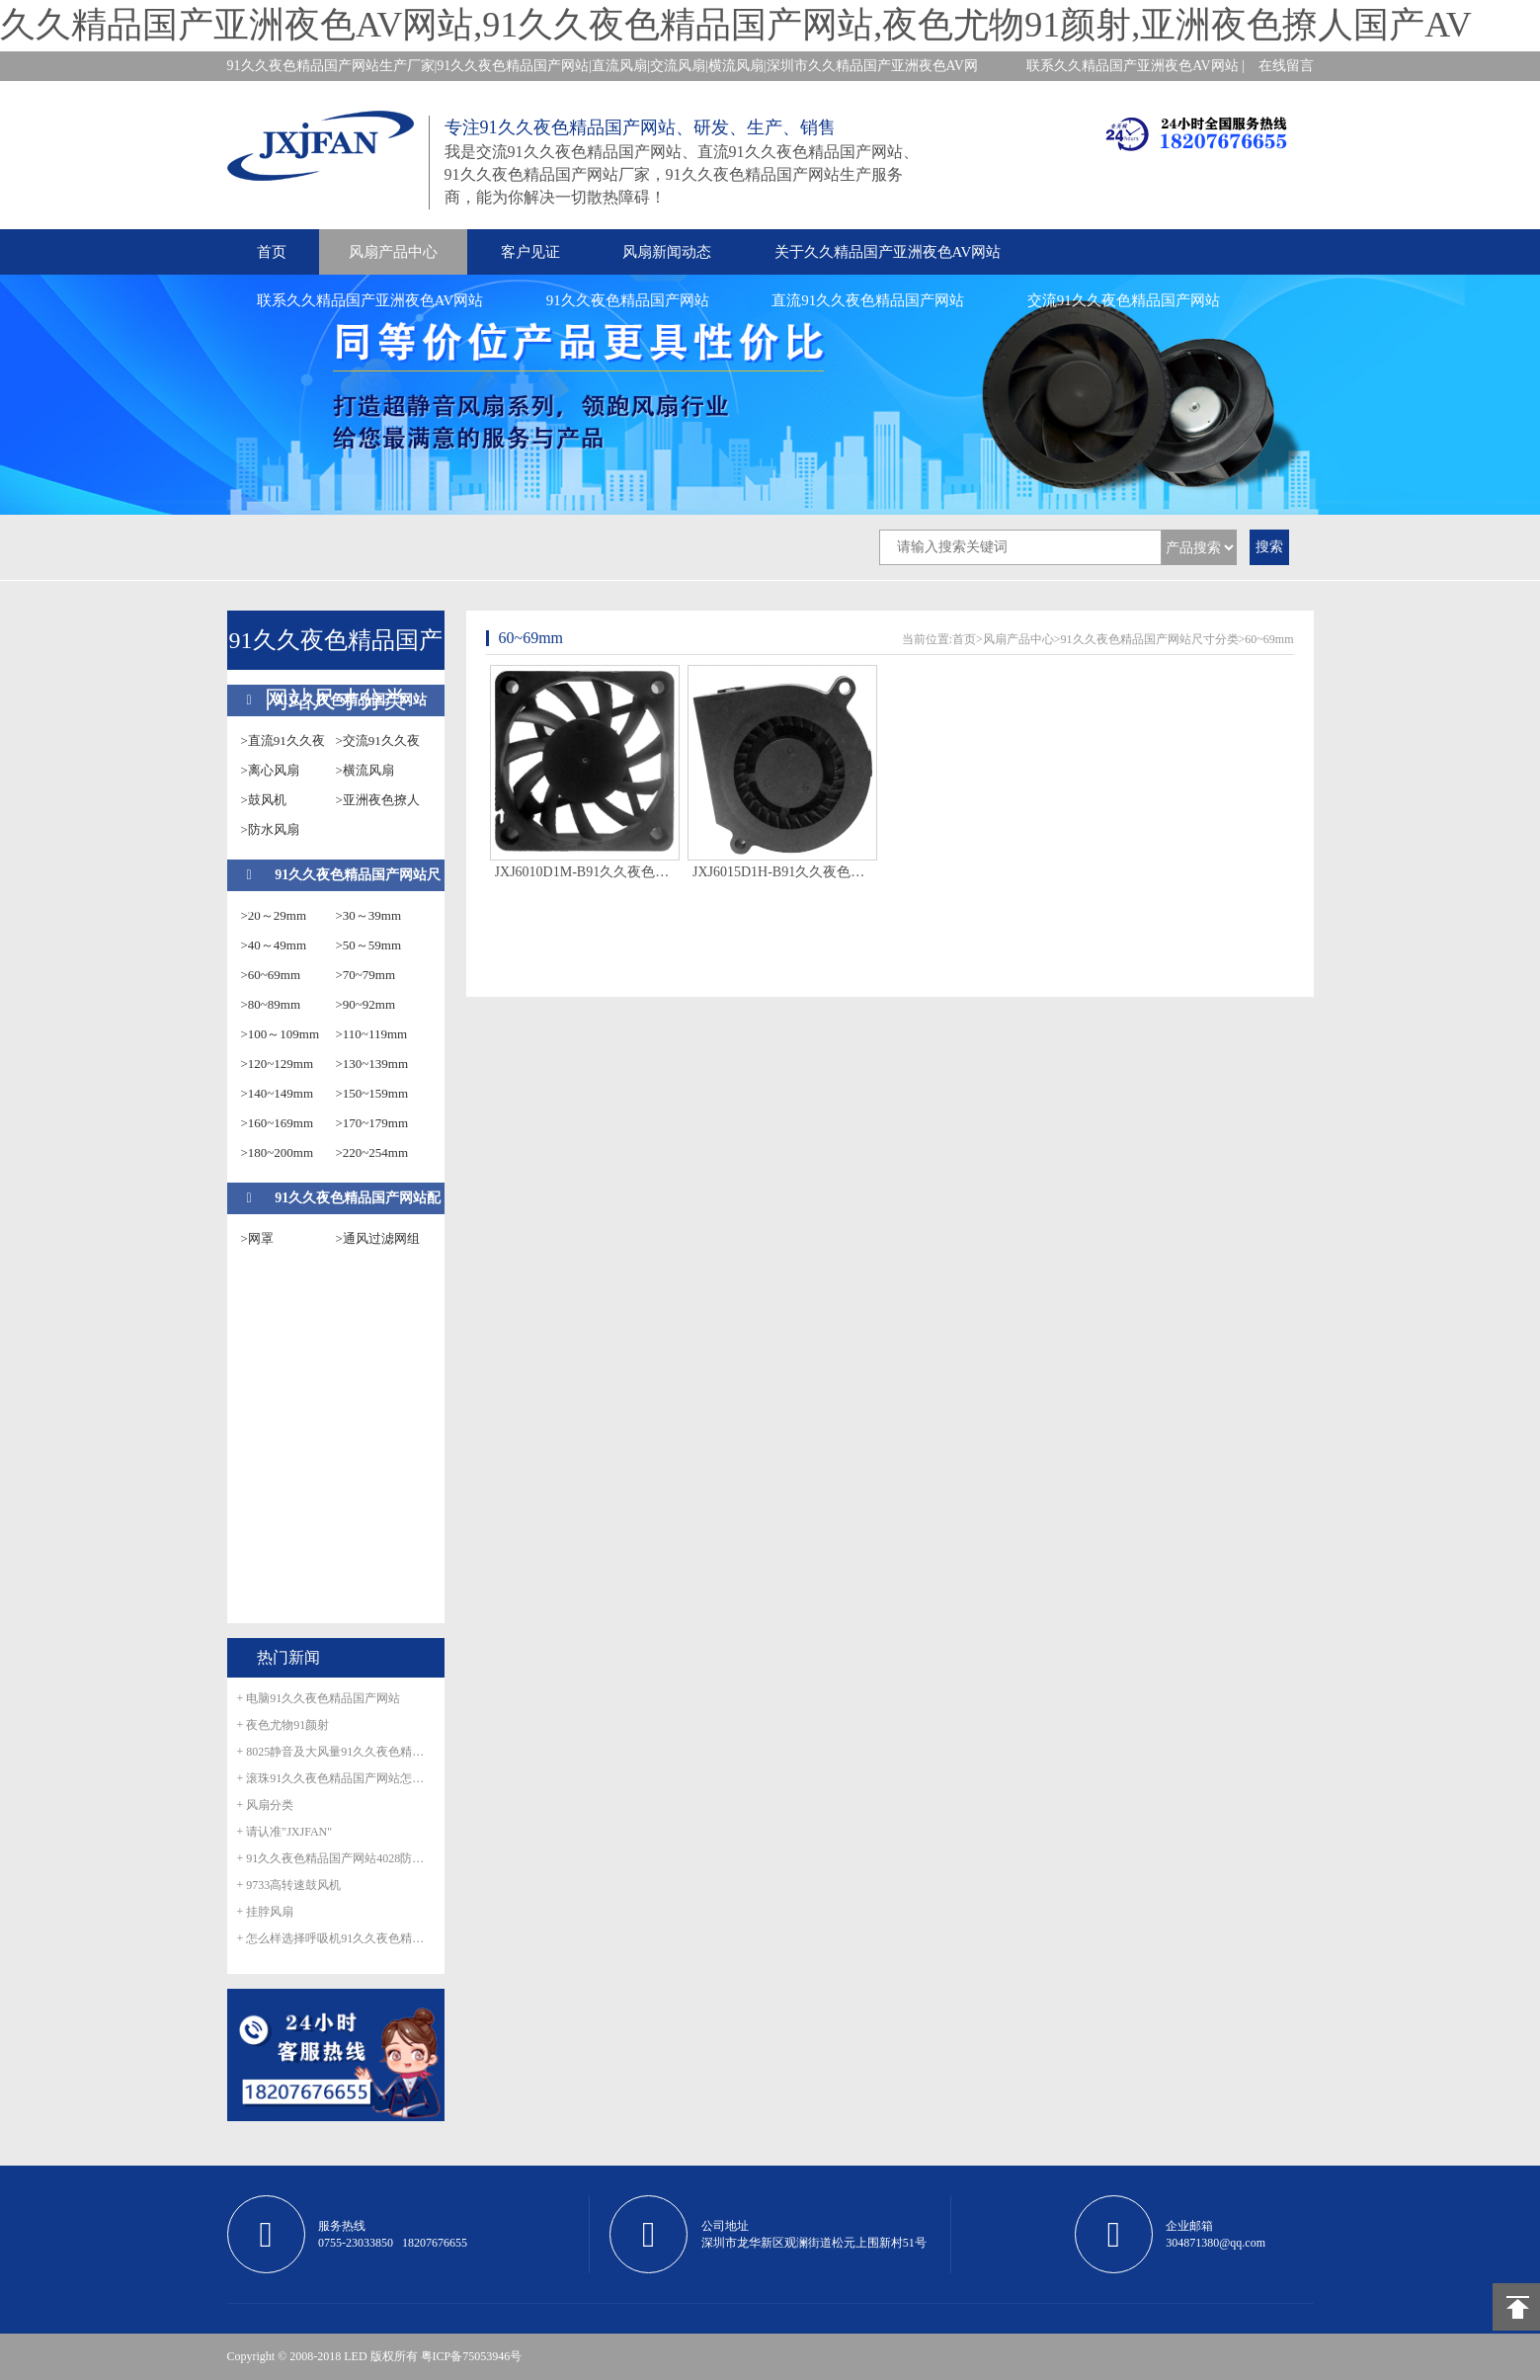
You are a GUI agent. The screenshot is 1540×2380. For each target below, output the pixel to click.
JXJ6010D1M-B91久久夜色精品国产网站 (585, 872)
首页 (271, 252)
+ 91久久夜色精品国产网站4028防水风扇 (336, 1858)
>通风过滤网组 (378, 1238)
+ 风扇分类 (265, 1805)
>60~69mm (271, 974)
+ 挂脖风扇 (265, 1912)
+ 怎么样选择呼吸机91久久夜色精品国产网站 (336, 1938)
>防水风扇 (270, 829)
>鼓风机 (263, 799)
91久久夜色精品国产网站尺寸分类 (1150, 639)
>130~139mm (372, 1063)
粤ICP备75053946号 (472, 2356)
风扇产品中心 (393, 252)
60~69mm (1269, 639)
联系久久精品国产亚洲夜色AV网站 (370, 300)
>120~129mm (277, 1063)
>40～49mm (274, 945)
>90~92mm (366, 1004)
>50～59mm (369, 945)
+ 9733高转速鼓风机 (289, 1885)
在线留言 (1286, 65)
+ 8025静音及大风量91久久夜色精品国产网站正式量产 (336, 1752)
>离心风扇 (270, 770)
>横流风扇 (365, 770)
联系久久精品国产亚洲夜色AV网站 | (1135, 65)
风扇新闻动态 (666, 252)
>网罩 (257, 1238)
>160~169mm (277, 1122)
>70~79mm (366, 974)
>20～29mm (274, 915)
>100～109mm (280, 1033)
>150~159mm (372, 1093)
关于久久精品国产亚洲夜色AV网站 (888, 252)
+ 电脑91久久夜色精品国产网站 (319, 1698)
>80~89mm (271, 1004)
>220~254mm (372, 1152)
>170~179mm (372, 1122)
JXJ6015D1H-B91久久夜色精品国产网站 (782, 872)
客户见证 (530, 252)
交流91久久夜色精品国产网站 (1123, 300)
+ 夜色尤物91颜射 (283, 1725)
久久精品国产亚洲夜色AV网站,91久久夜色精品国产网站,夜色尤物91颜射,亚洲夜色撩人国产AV (736, 24)
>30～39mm (369, 915)
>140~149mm (277, 1093)
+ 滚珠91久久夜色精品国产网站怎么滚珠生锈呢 (336, 1778)
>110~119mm (372, 1033)
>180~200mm (277, 1152)
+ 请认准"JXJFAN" (285, 1832)
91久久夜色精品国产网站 (627, 300)
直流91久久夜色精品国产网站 (867, 300)
